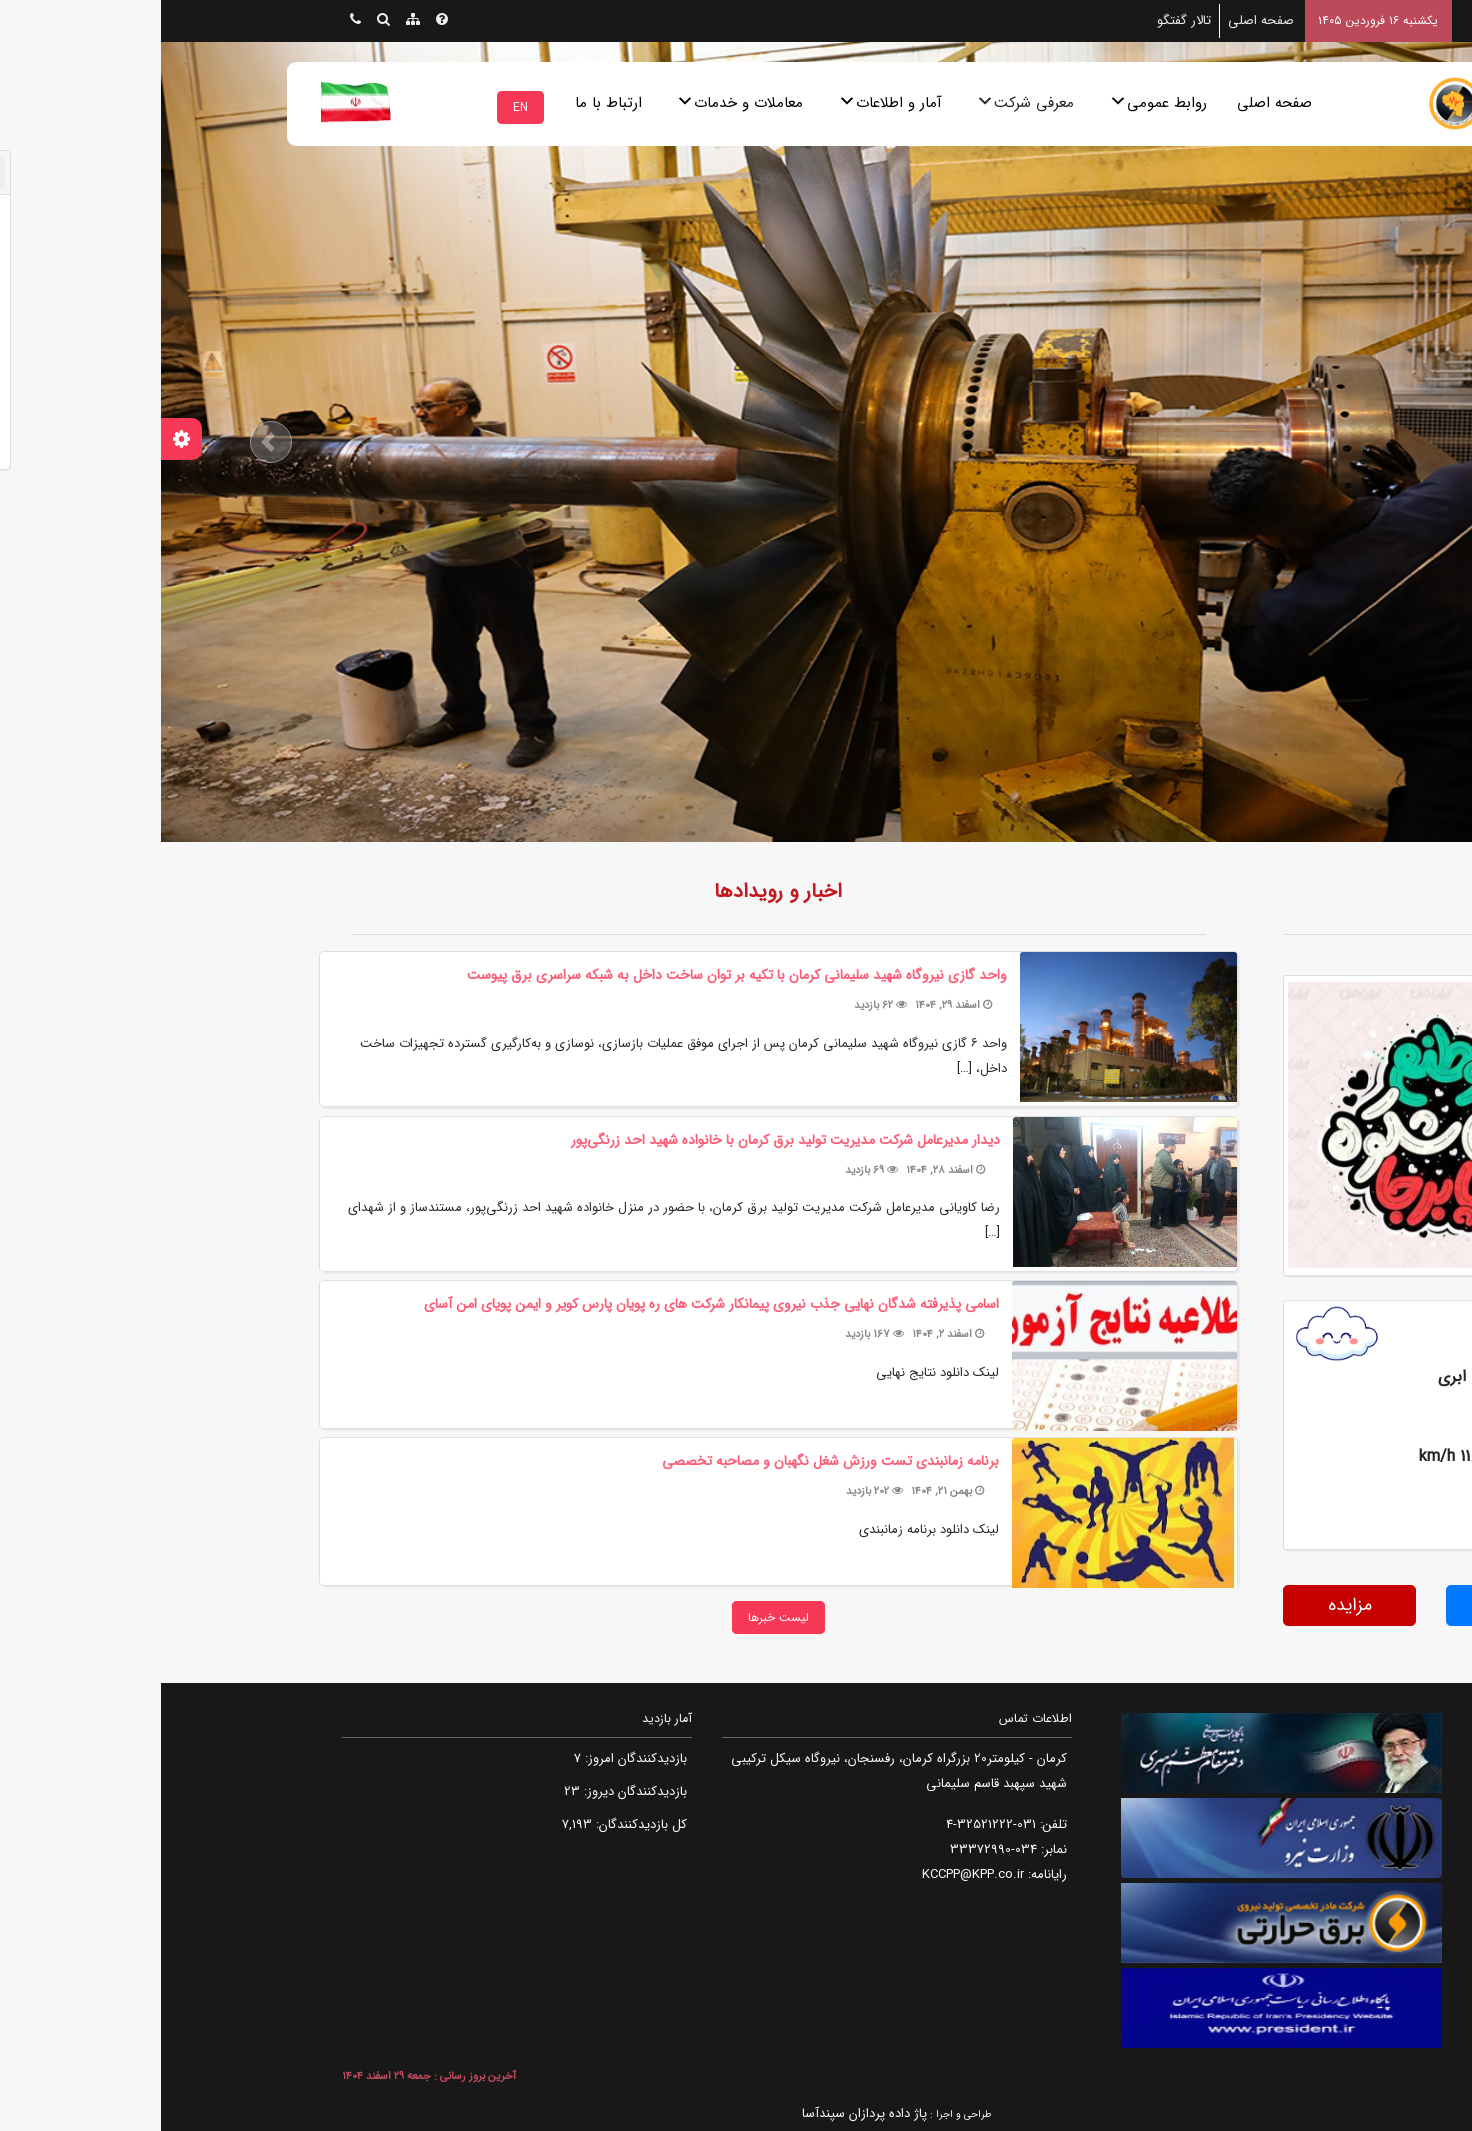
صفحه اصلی (1113, 103)
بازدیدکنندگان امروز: (473, 1758)
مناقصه (1352, 1605)
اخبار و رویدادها (617, 891)
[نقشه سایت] (252, 21)
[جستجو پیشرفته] (222, 21)
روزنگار (1361, 891)
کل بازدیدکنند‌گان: (478, 1824)
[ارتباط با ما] (194, 21)
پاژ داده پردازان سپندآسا (703, 2113)
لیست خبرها (617, 1617)
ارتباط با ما (447, 103)
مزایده (1189, 1605)
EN (359, 107)
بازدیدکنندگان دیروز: (472, 1791)
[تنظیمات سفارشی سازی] (20, 439)
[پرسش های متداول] (281, 21)
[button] (110, 442)
